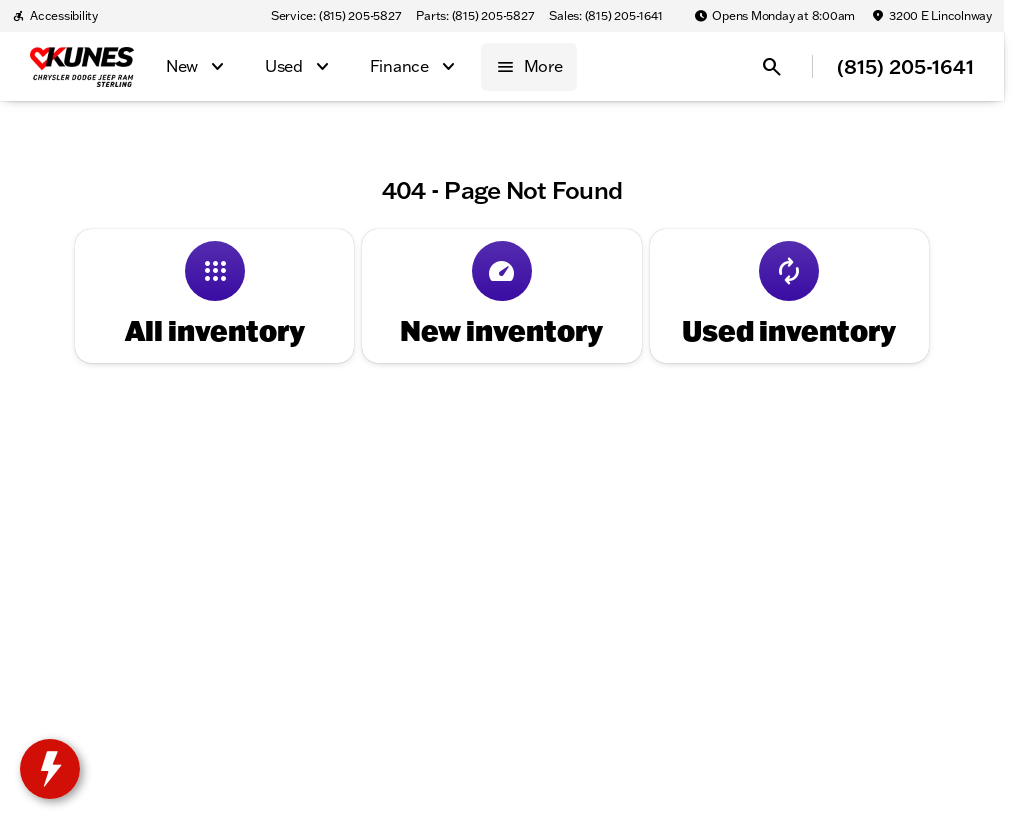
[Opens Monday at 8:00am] (774, 16)
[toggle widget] (50, 769)
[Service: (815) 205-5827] (335, 16)
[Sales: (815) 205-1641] (605, 16)
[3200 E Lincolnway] (931, 16)
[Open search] (772, 67)
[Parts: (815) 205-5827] (474, 16)
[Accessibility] (55, 16)
